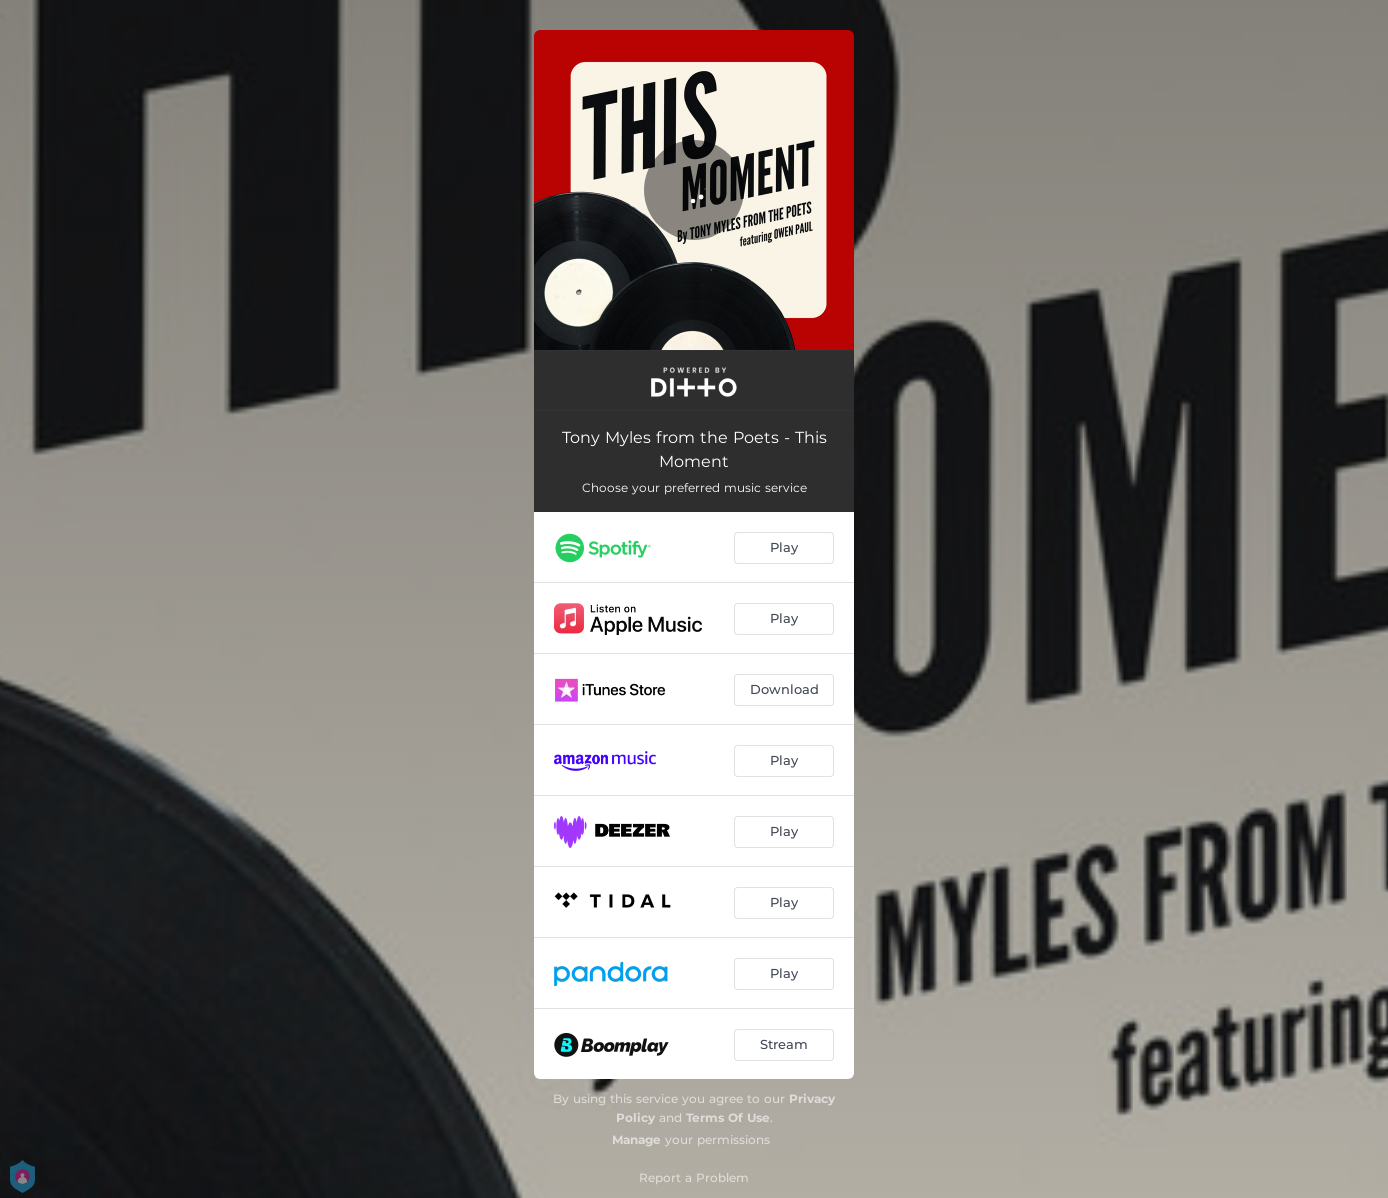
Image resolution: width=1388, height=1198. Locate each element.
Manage (636, 1139)
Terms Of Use (728, 1117)
